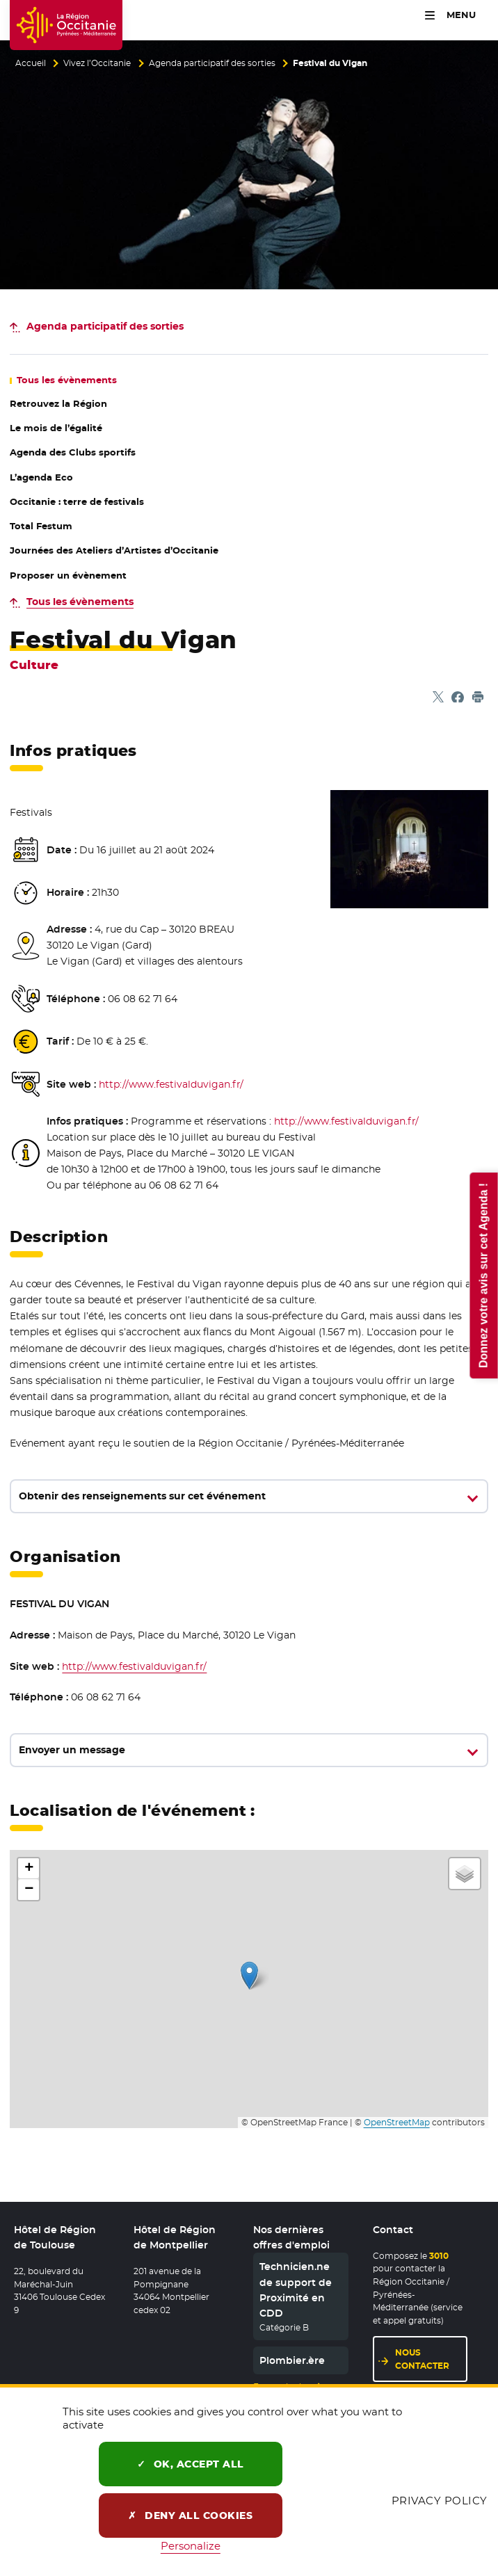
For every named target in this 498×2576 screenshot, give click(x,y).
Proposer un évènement (68, 575)
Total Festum (41, 526)
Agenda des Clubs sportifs (73, 452)
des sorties (105, 326)
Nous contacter (422, 2359)
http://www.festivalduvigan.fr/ (171, 1084)
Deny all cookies (190, 2515)
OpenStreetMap (397, 2122)
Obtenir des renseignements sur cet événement (142, 1496)
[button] (249, 1975)
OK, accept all (190, 2464)
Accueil (30, 63)
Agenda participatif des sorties (212, 63)
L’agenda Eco (41, 477)
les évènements (67, 380)
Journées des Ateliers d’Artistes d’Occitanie (114, 550)
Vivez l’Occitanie (97, 63)
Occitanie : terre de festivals (77, 502)
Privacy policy (440, 2500)
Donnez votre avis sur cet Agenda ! (483, 1275)
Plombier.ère (292, 2360)
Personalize (190, 2545)
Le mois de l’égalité (56, 428)
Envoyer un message (72, 1750)
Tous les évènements (80, 601)
